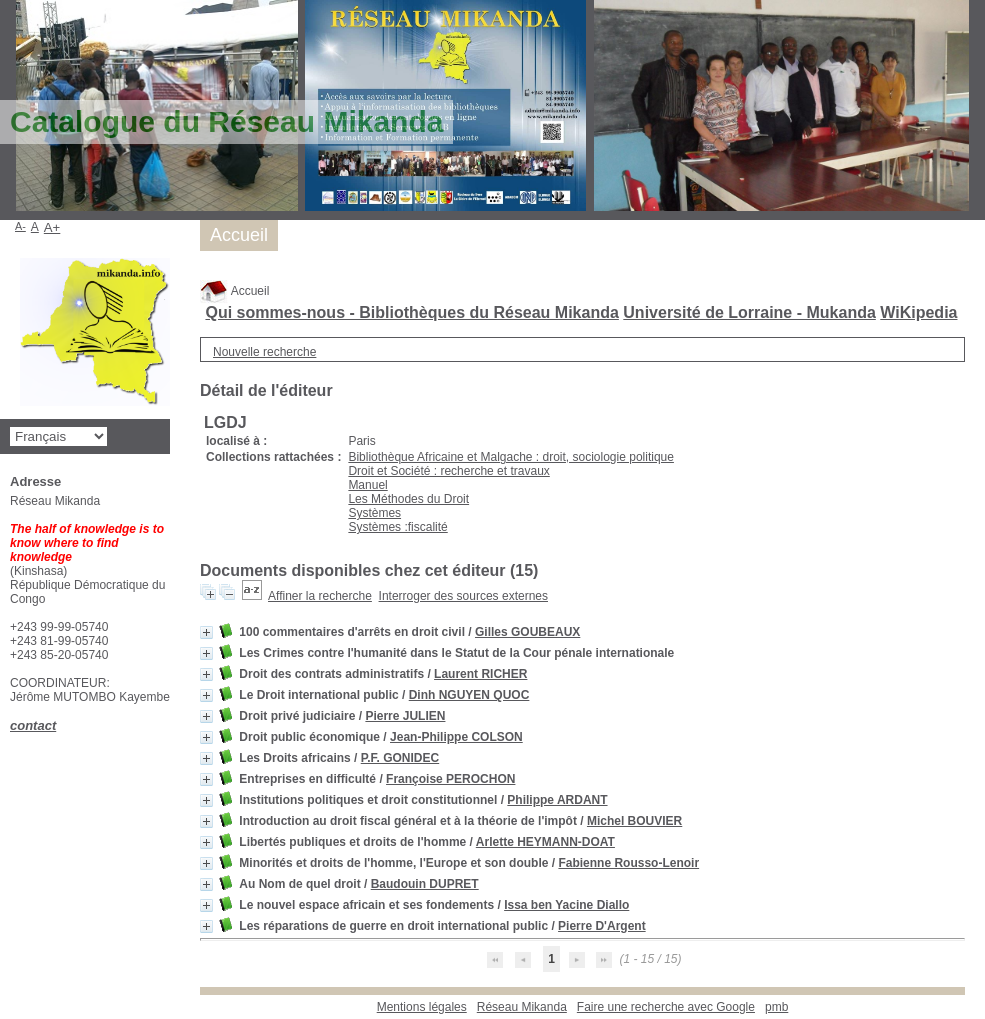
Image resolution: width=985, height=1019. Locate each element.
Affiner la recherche (320, 596)
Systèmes (374, 513)
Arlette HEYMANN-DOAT (545, 842)
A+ (52, 227)
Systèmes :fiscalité (397, 527)
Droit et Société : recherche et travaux (448, 471)
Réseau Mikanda (522, 1007)
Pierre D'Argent (602, 926)
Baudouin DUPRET (425, 884)
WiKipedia (918, 312)
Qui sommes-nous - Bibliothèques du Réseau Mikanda (411, 312)
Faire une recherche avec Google (666, 1007)
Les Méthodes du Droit (408, 499)
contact (33, 725)
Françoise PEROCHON (450, 779)
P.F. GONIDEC (400, 758)
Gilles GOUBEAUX (527, 632)
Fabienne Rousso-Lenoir (628, 863)
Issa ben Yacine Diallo (566, 905)
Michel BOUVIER (634, 821)
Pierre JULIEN (405, 716)
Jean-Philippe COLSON (456, 737)
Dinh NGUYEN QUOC (469, 695)
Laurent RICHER (480, 674)
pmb (776, 1007)
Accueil (234, 291)
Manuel (367, 485)
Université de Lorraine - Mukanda (749, 312)
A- (20, 226)
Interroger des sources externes (463, 596)
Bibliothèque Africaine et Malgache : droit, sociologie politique (511, 457)
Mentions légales (422, 1007)
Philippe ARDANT (557, 800)
